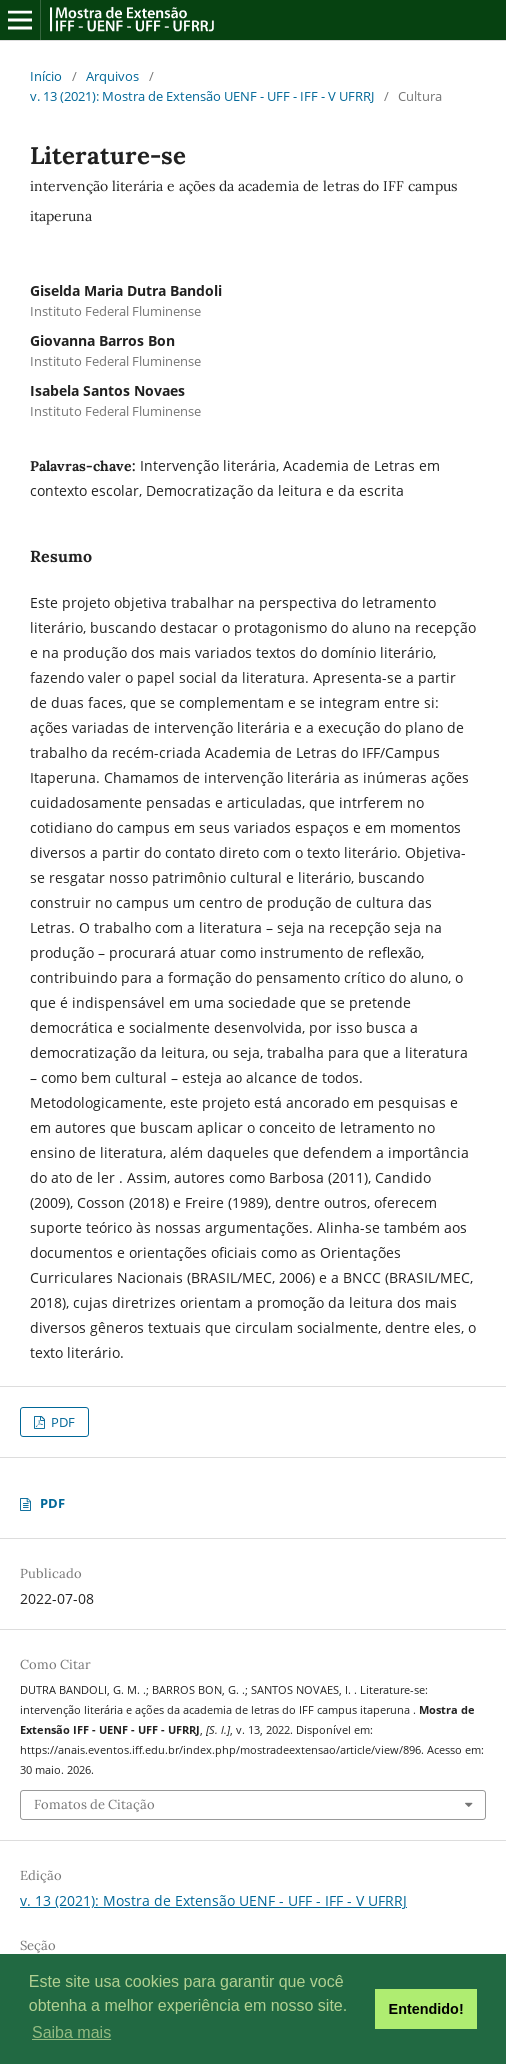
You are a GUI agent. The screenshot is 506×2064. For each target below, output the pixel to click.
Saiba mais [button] (71, 2032)
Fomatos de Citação (94, 1804)
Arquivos (112, 76)
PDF (61, 1422)
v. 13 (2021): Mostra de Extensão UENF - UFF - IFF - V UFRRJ (202, 96)
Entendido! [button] (426, 2009)
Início (46, 76)
